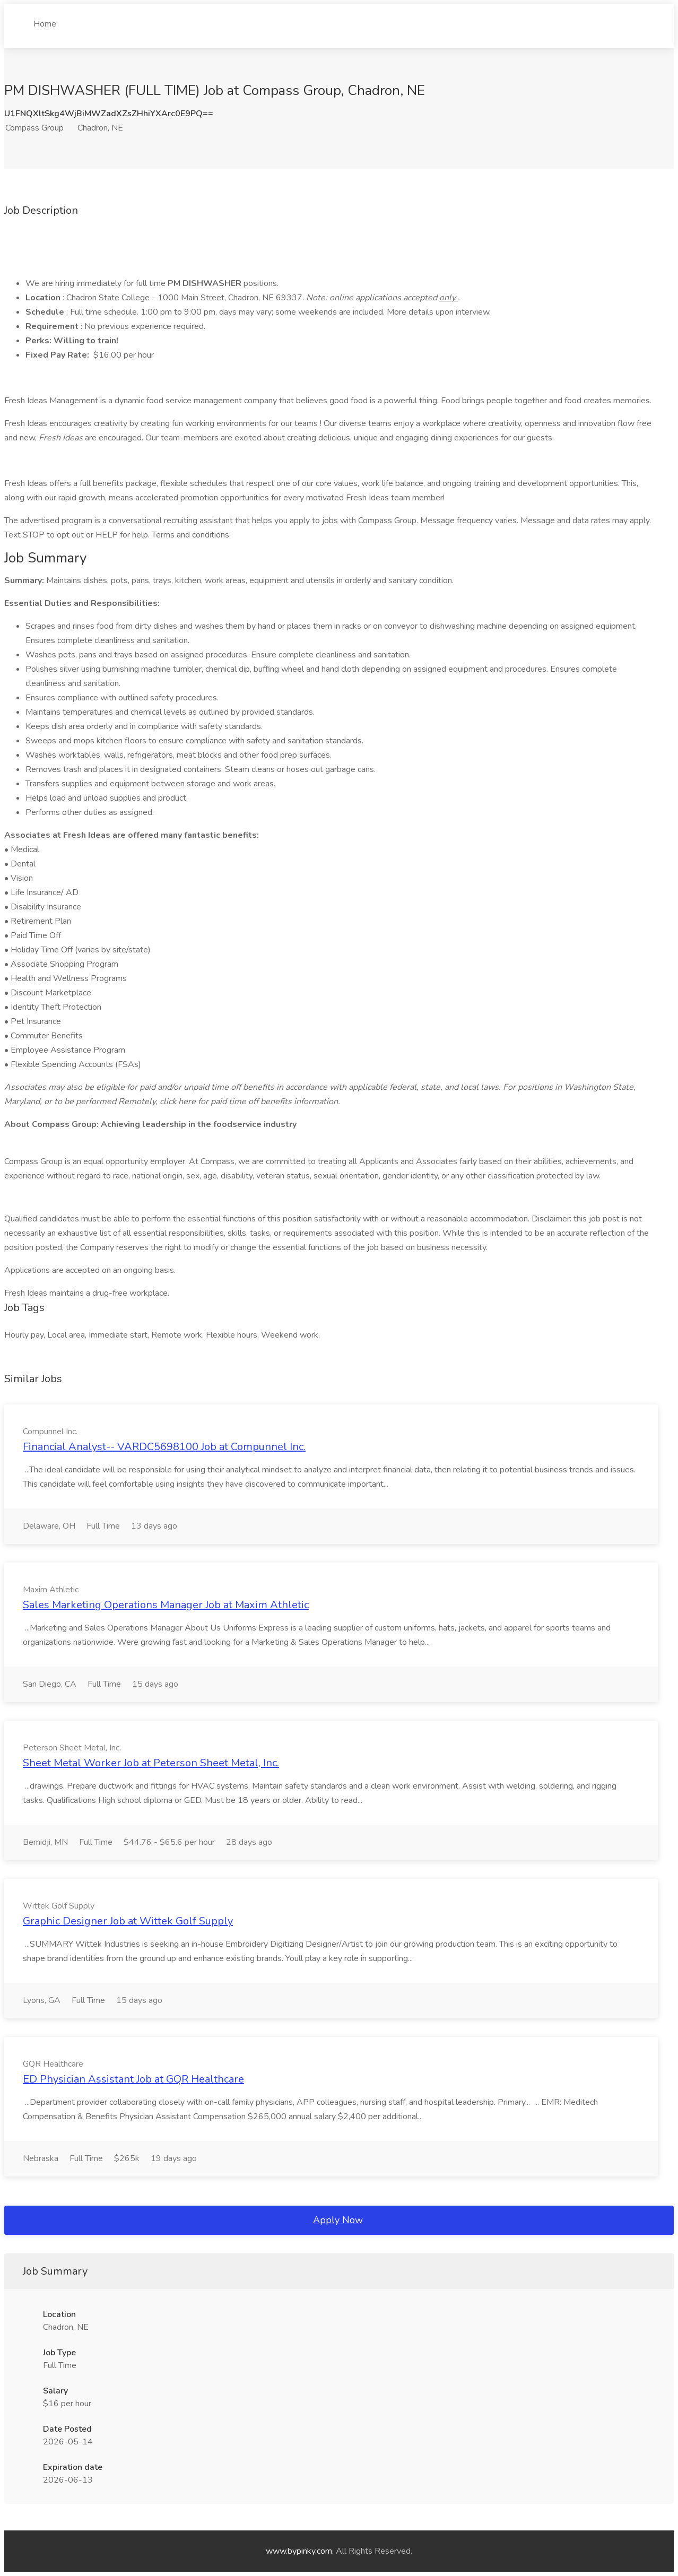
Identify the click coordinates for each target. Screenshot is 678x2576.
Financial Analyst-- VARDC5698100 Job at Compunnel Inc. (164, 1446)
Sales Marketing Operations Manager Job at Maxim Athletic (166, 1605)
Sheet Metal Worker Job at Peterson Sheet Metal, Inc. (151, 1763)
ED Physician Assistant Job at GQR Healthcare (133, 2079)
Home (44, 19)
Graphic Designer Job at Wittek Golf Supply (128, 1921)
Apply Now (338, 2220)
